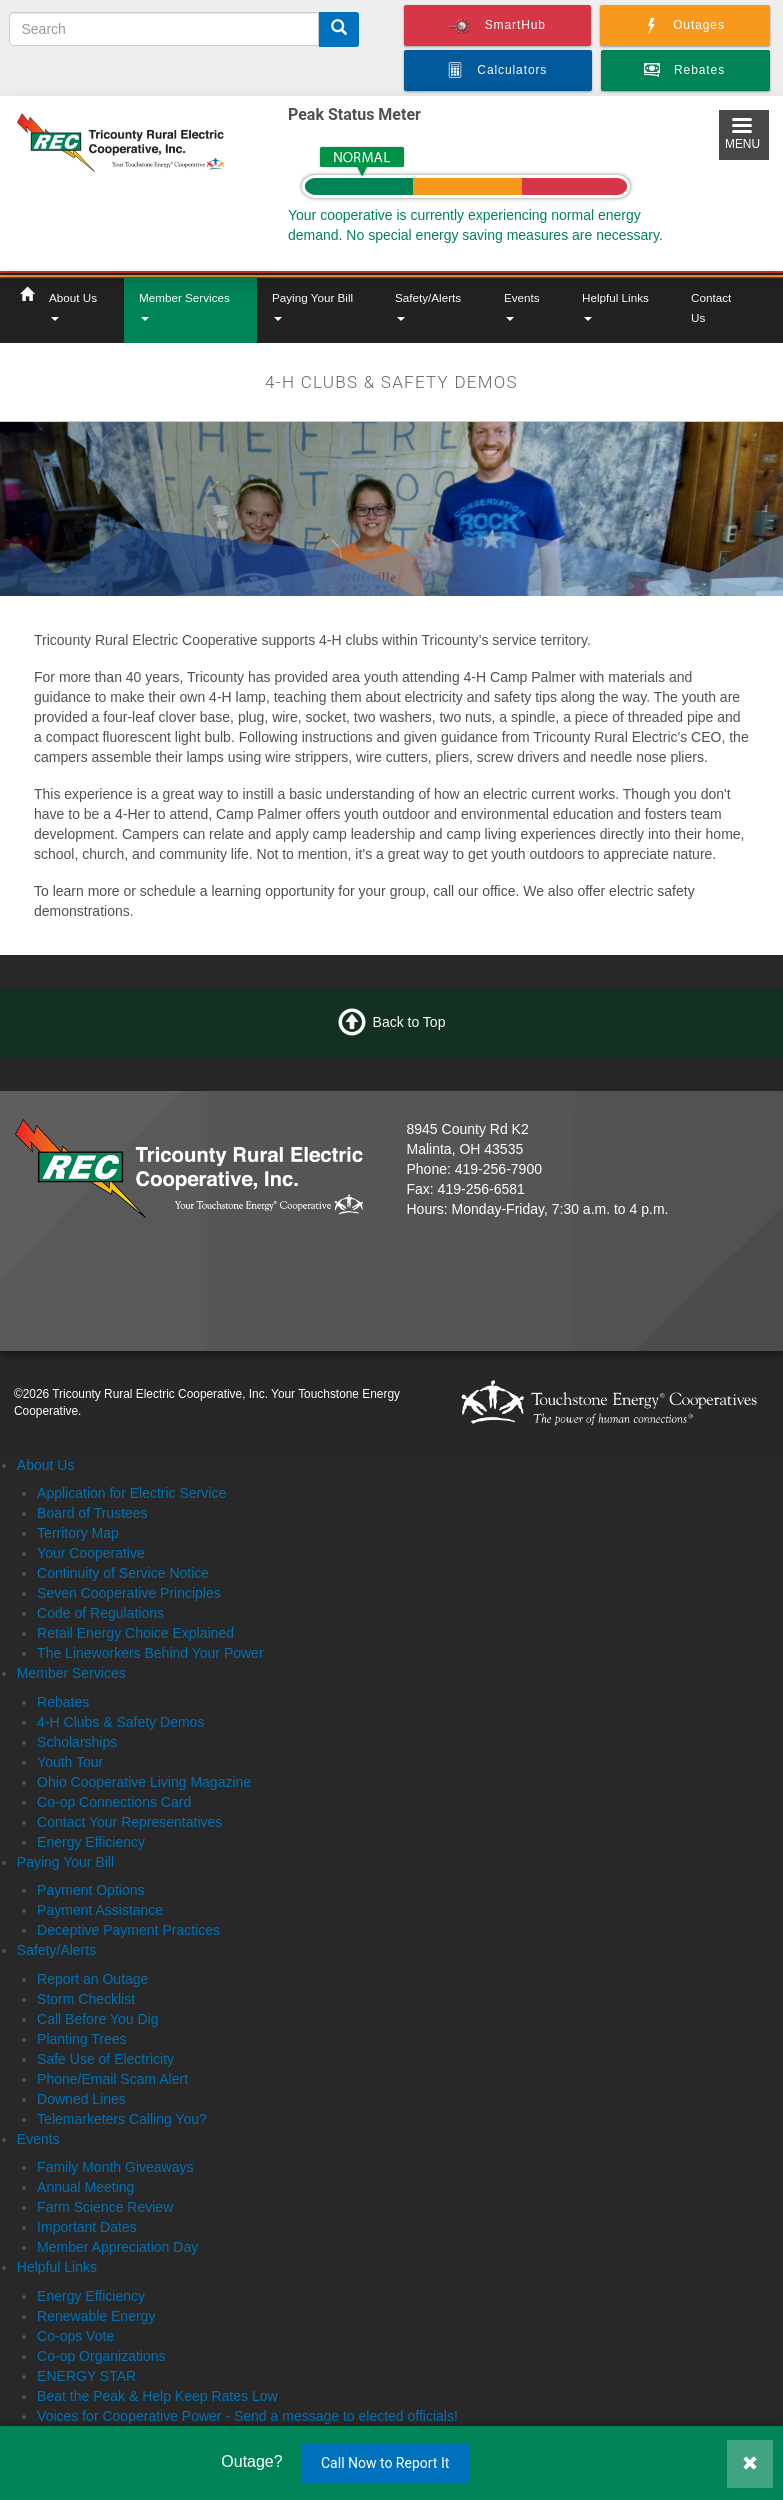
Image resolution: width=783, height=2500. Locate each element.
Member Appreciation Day (117, 2247)
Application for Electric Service (131, 1493)
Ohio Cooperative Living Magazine (144, 1782)
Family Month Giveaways (115, 2167)
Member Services (184, 306)
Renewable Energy (96, 2316)
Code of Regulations (100, 1613)
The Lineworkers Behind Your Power (150, 1653)
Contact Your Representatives (129, 1822)
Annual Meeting (85, 2187)
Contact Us (711, 307)
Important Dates (87, 2227)
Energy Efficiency (91, 1842)
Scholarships (77, 1742)
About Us (73, 306)
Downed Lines (81, 2099)
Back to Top (409, 1021)
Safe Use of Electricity (105, 2059)
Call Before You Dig (97, 2019)
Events (522, 306)
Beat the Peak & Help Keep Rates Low (157, 2396)
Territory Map (78, 1533)
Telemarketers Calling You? (122, 2119)
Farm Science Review (105, 2207)
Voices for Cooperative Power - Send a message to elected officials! (247, 2416)
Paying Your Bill (312, 306)
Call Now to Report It (385, 2463)
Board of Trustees (92, 1513)
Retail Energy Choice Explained (135, 1633)
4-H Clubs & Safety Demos (120, 1722)
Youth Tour (70, 1762)
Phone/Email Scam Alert (112, 2079)
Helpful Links (615, 306)
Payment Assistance (100, 1910)
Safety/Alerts (428, 306)
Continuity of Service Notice (123, 1573)
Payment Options (90, 1890)
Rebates (63, 1702)
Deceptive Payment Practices (128, 1930)
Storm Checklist (86, 1999)
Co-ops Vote (75, 2336)
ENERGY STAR (86, 2376)
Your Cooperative (91, 1553)
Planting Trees (82, 2039)
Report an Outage (92, 1979)
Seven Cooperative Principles (129, 1593)
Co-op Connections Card (114, 1802)
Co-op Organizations (101, 2356)
